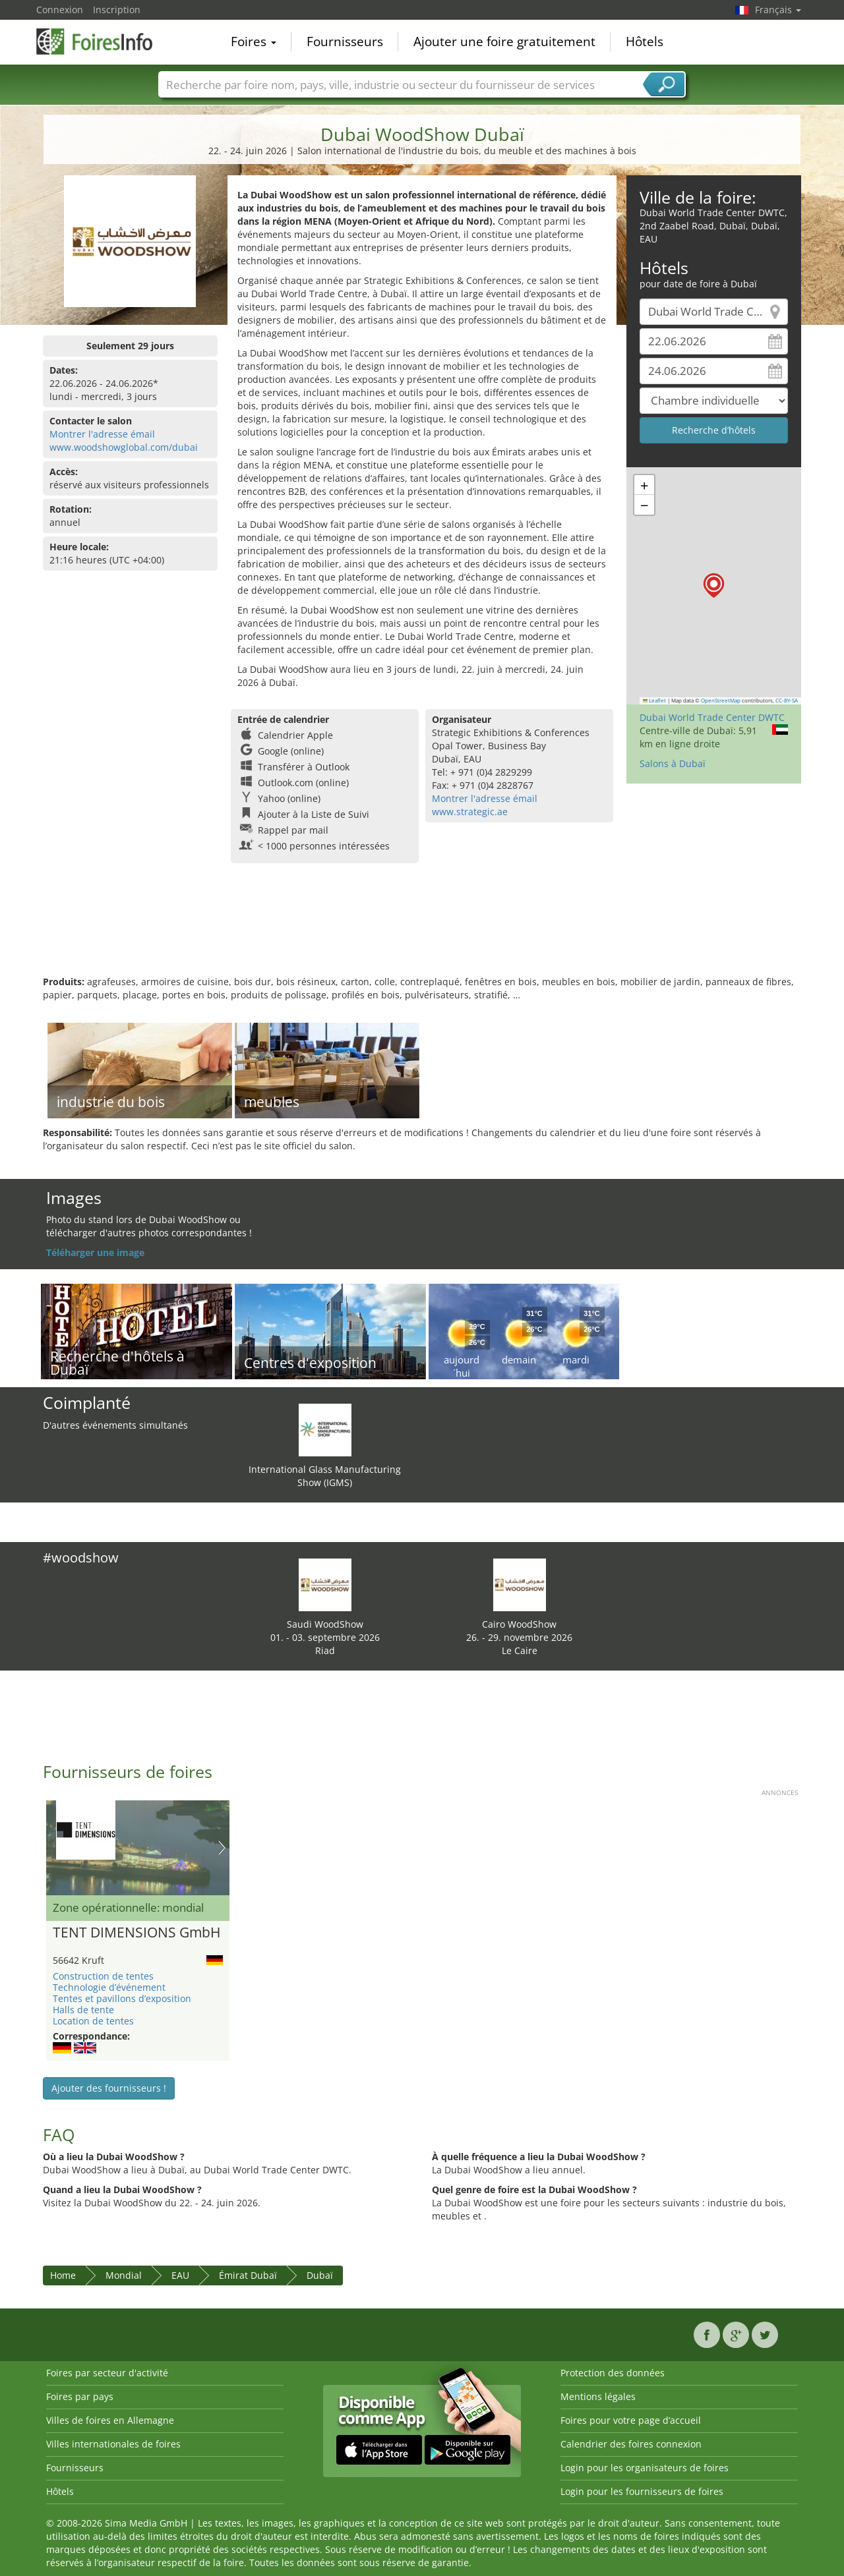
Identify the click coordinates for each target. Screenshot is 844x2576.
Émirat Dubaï (248, 2275)
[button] (713, 585)
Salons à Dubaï (673, 763)
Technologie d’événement (109, 1987)
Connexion (59, 9)
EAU (180, 2275)
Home (63, 2275)
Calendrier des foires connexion (631, 2444)
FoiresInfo (102, 41)
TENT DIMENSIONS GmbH (136, 1932)
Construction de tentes (103, 1976)
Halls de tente (83, 2009)
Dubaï (320, 2275)
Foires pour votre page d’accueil (630, 2420)
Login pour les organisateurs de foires (644, 2467)
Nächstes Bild (222, 1848)
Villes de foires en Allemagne (110, 2420)
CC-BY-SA (786, 700)
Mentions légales (598, 2396)
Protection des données (612, 2372)
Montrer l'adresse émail (102, 434)
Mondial (124, 2275)
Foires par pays (79, 2396)
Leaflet (655, 700)
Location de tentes (93, 2021)
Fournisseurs (345, 42)
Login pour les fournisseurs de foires (641, 2491)
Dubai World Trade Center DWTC (712, 717)
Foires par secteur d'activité (107, 2372)
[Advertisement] (422, 932)
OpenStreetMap (720, 700)
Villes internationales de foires (113, 2444)
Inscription (116, 9)
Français (778, 9)
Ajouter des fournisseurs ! (108, 2088)
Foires (253, 42)
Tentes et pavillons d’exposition (122, 1998)
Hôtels (644, 42)
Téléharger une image (95, 1252)
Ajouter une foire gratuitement (504, 42)
